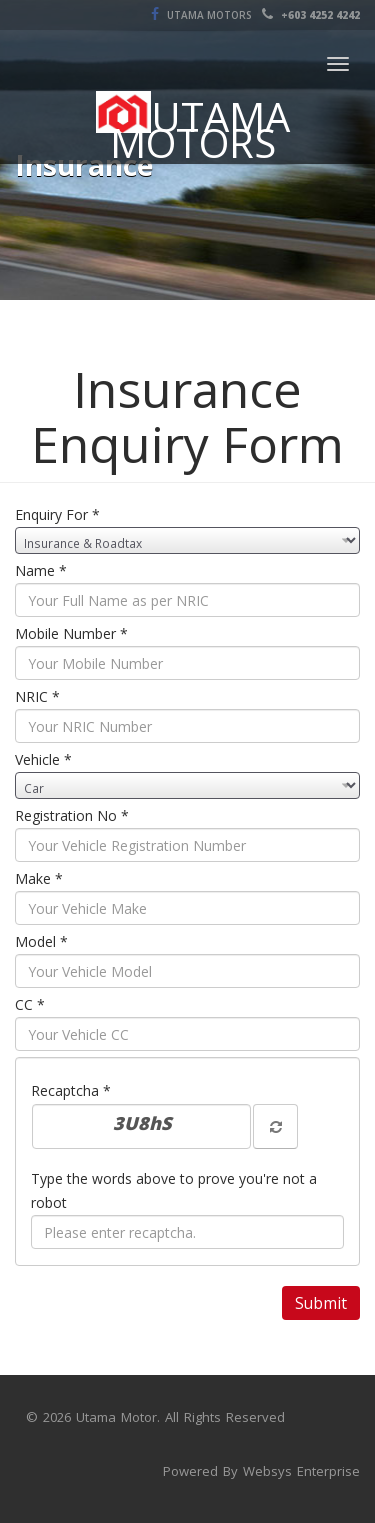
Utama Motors (208, 15)
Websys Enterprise (301, 1471)
